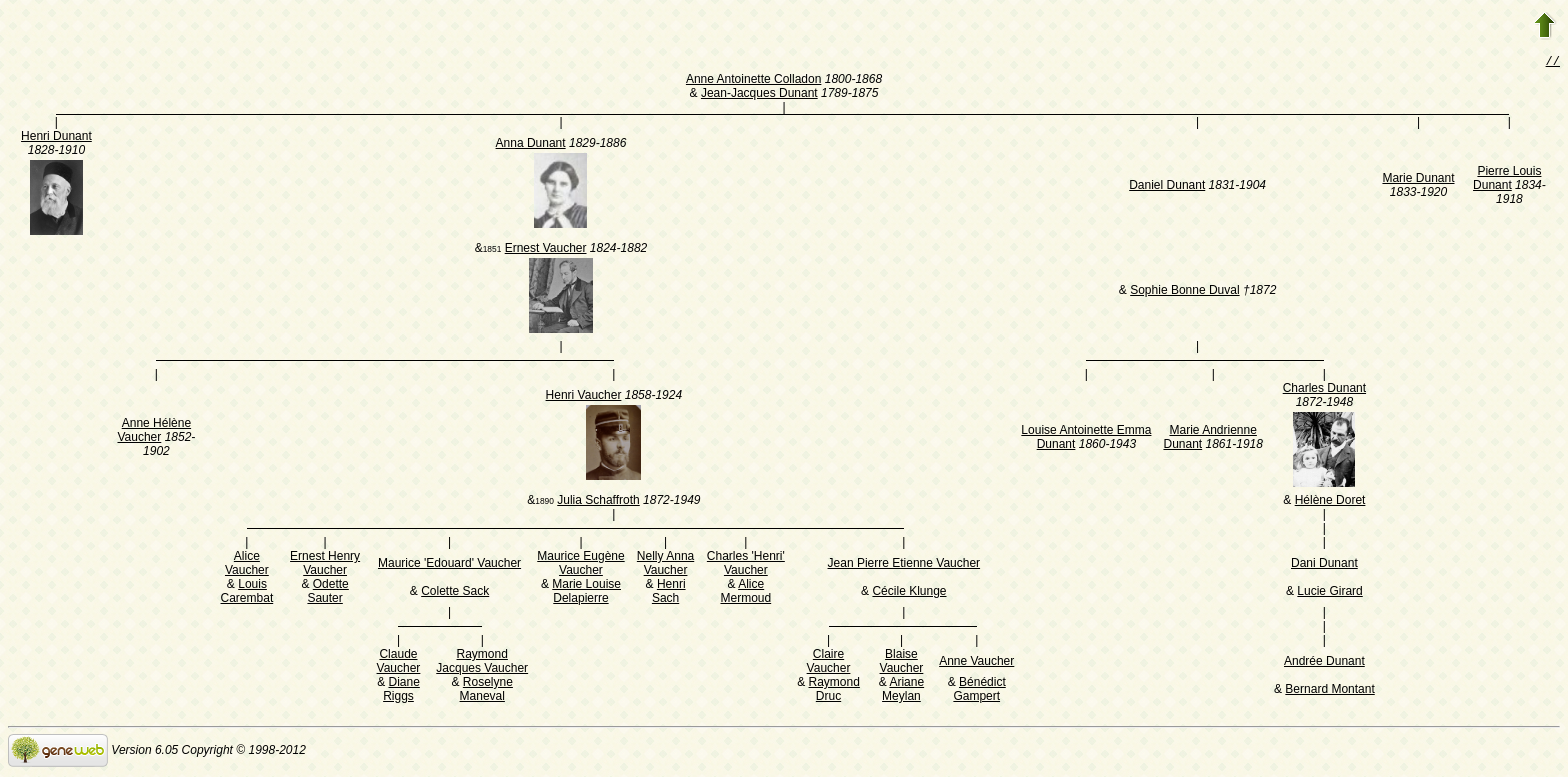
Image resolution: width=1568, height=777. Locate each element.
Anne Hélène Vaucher (154, 432)
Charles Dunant (1324, 390)
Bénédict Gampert (979, 691)
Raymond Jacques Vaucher (482, 663)
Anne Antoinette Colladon (753, 81)
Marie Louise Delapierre (586, 593)
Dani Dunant (1324, 565)
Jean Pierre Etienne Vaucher (904, 565)
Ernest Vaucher (546, 250)
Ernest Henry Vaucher (325, 565)
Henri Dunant (56, 138)
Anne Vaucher (976, 663)
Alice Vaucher (247, 565)
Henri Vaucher (584, 397)
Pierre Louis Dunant (1507, 180)
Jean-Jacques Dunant (759, 95)
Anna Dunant (531, 145)
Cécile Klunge (909, 593)
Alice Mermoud (745, 593)
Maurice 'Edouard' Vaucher (449, 565)
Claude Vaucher (399, 663)
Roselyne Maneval (486, 691)
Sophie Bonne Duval (1184, 292)
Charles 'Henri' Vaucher (746, 565)
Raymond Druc (834, 691)
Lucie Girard (1329, 593)
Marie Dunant (1418, 180)
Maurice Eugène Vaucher (580, 565)
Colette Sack (455, 593)
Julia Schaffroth (598, 502)
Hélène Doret (1330, 502)
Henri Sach (669, 593)
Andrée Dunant (1324, 663)
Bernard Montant (1329, 691)
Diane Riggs (401, 691)
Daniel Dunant (1167, 187)
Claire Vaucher (829, 663)
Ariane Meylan (903, 691)
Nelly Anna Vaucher (665, 565)
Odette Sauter (327, 593)
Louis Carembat (247, 593)
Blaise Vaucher (902, 663)
